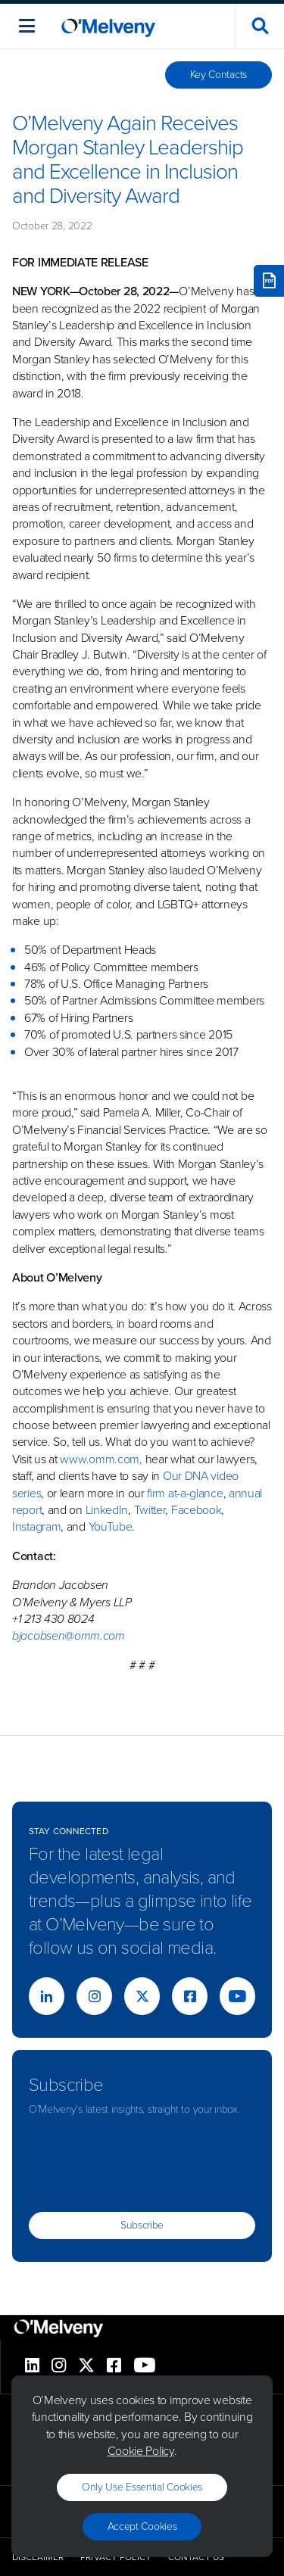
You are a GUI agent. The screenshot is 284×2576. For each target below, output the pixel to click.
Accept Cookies (142, 2526)
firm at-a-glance (185, 1493)
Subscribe (142, 2225)
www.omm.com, (101, 1459)
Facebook (196, 1510)
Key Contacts (218, 75)
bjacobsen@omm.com (68, 1635)
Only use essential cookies (142, 2487)
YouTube (111, 1526)
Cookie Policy (141, 2450)
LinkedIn (107, 1510)
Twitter (148, 1510)
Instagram (36, 1526)
